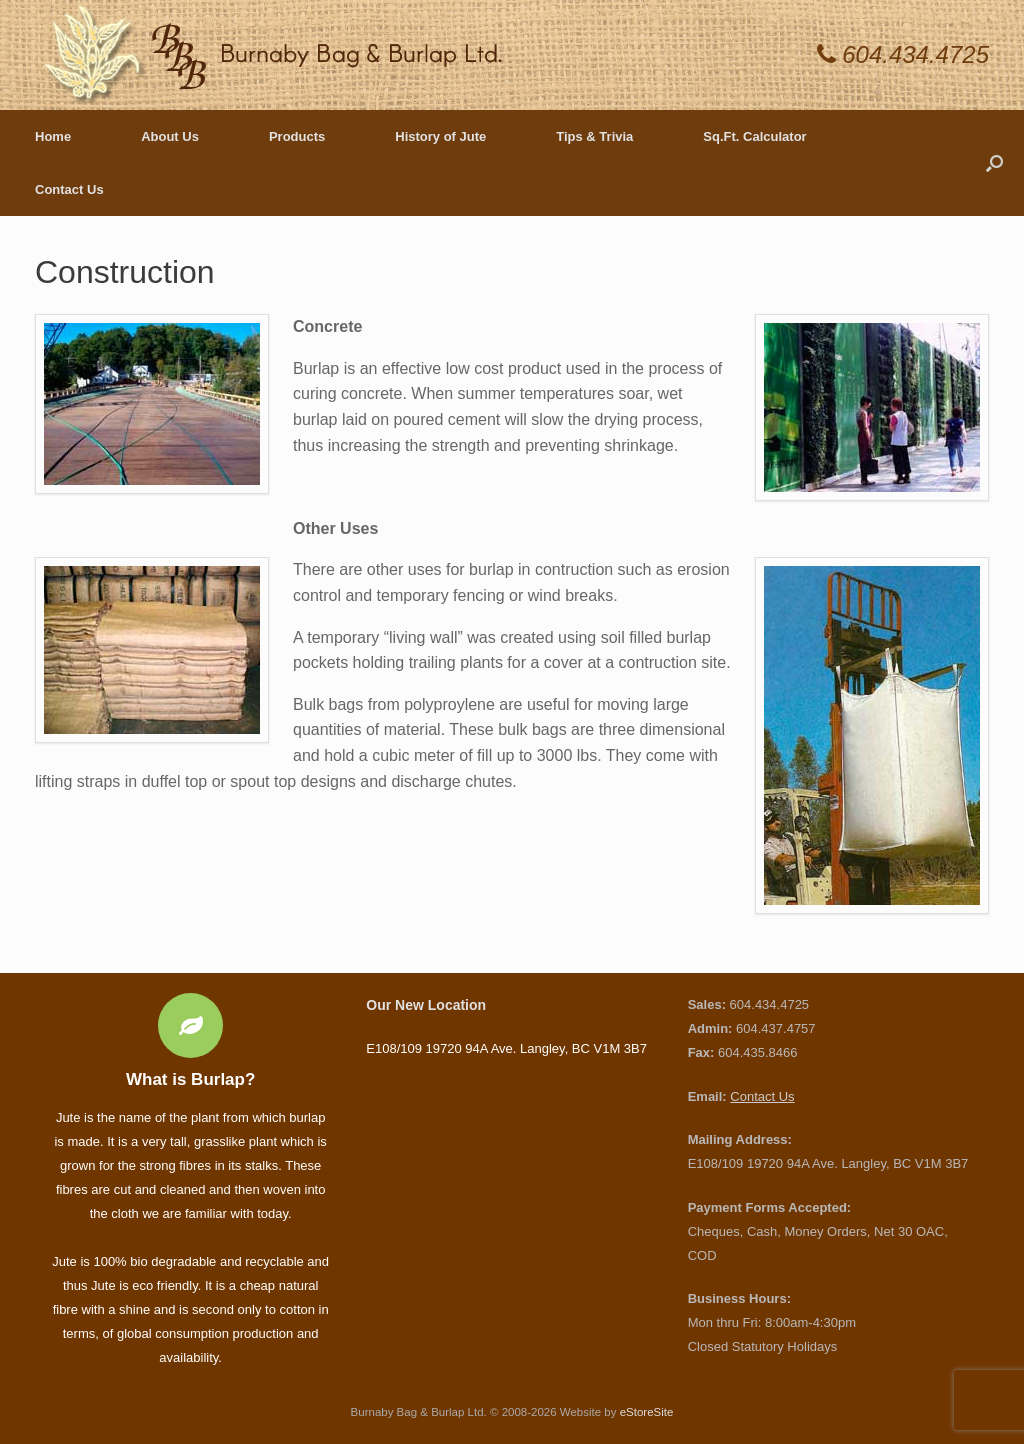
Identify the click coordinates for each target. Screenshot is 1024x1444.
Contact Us (69, 189)
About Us (170, 136)
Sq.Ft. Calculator (754, 136)
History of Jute (440, 136)
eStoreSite (647, 1412)
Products (297, 136)
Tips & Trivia (594, 136)
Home (53, 136)
